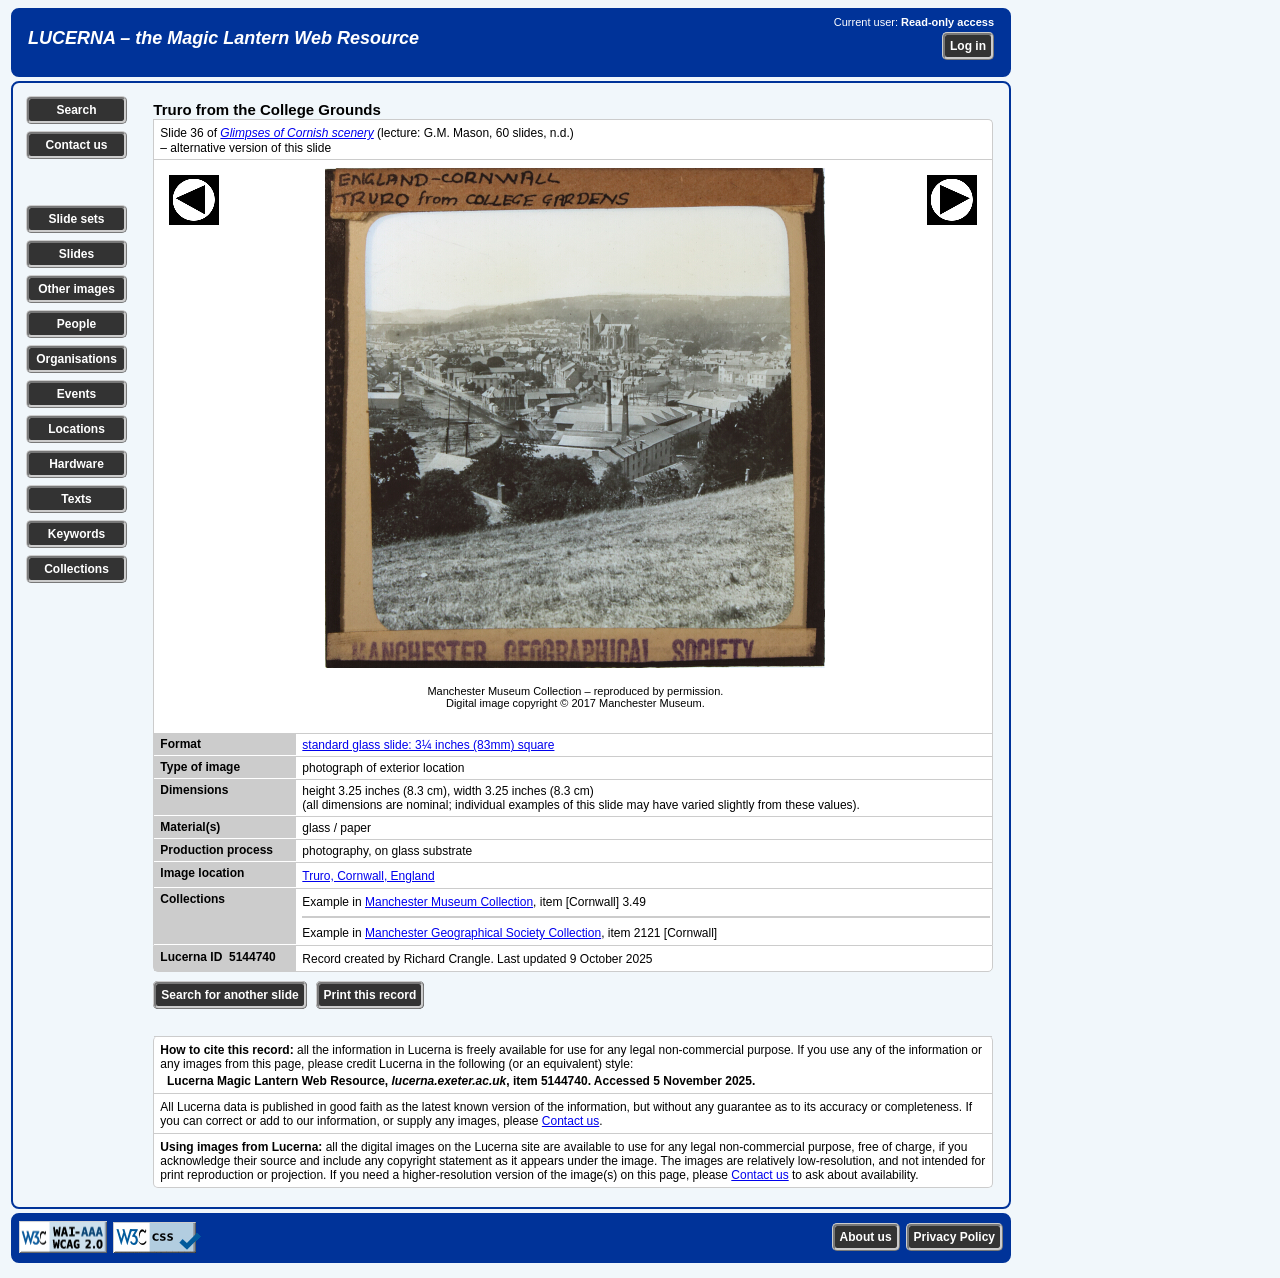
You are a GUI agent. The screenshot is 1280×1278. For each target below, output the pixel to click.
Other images (76, 289)
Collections (76, 569)
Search (76, 110)
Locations (76, 429)
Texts (76, 499)
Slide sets (76, 219)
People (76, 324)
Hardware (76, 464)
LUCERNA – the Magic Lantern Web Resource (223, 38)
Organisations (76, 359)
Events (76, 394)
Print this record (370, 995)
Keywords (76, 534)
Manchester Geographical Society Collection (483, 933)
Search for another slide (229, 995)
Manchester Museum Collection (449, 902)
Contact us (76, 145)
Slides (76, 254)
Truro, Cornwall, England (368, 876)
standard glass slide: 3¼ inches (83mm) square (428, 745)
